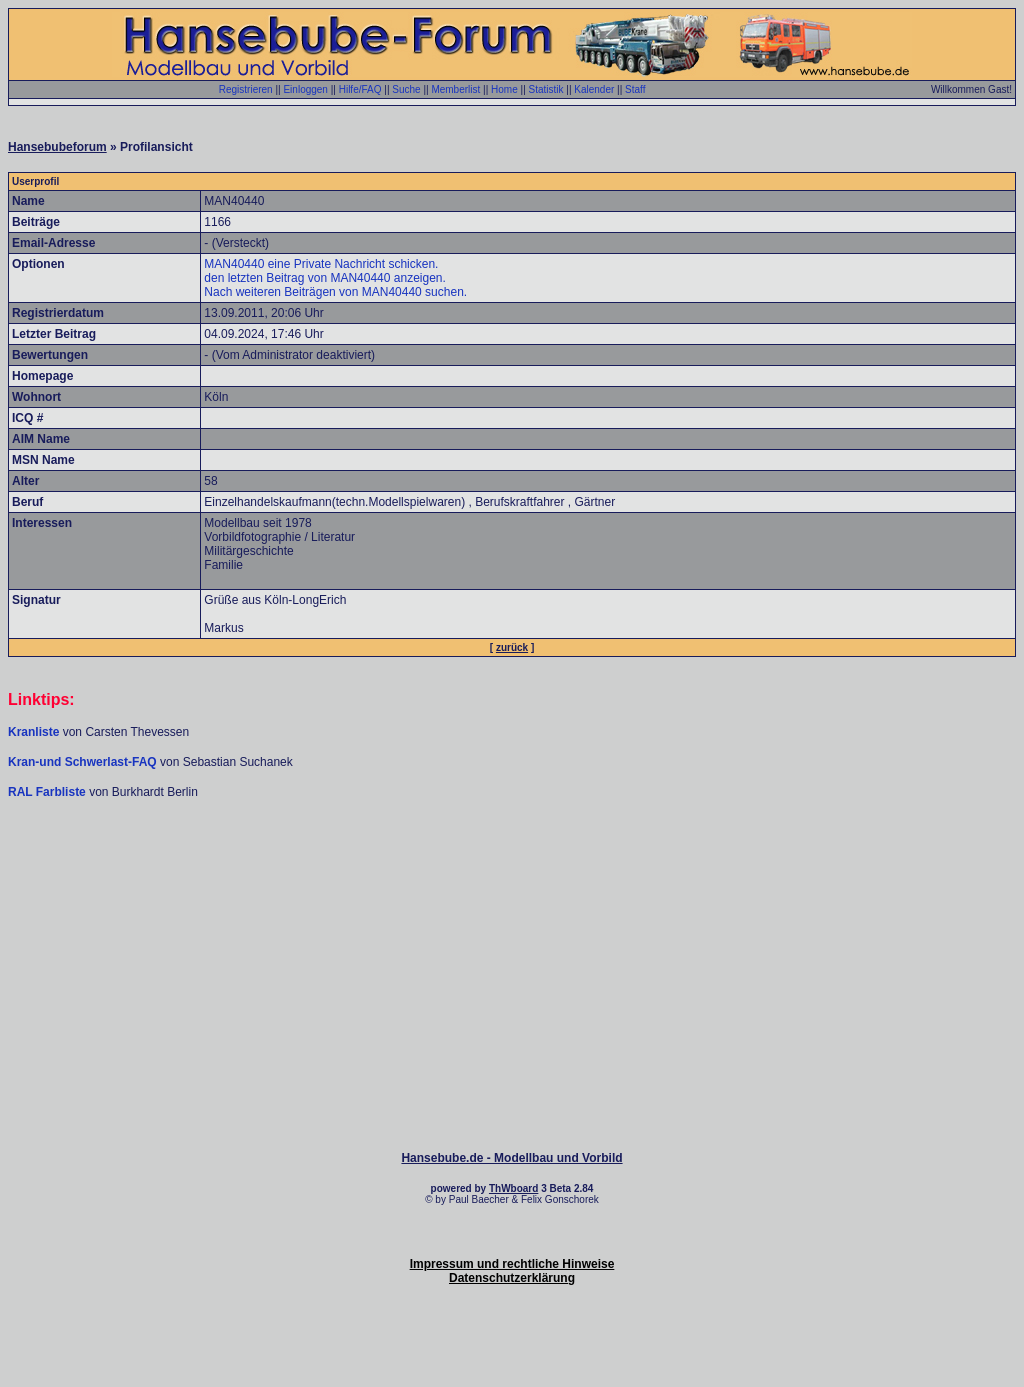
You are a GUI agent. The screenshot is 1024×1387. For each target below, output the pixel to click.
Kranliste (33, 732)
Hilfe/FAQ (360, 89)
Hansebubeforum (57, 147)
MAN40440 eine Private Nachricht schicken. (321, 264)
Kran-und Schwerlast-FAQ (84, 762)
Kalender (594, 89)
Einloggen (305, 89)
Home (504, 89)
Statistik (546, 89)
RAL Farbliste (48, 792)
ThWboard (513, 1188)
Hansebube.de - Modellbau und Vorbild (511, 1158)
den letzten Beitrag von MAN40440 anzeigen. (325, 278)
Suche (406, 89)
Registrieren (246, 89)
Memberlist (455, 89)
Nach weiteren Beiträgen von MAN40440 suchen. (335, 292)
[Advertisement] (512, 860)
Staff (635, 89)
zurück (512, 647)
